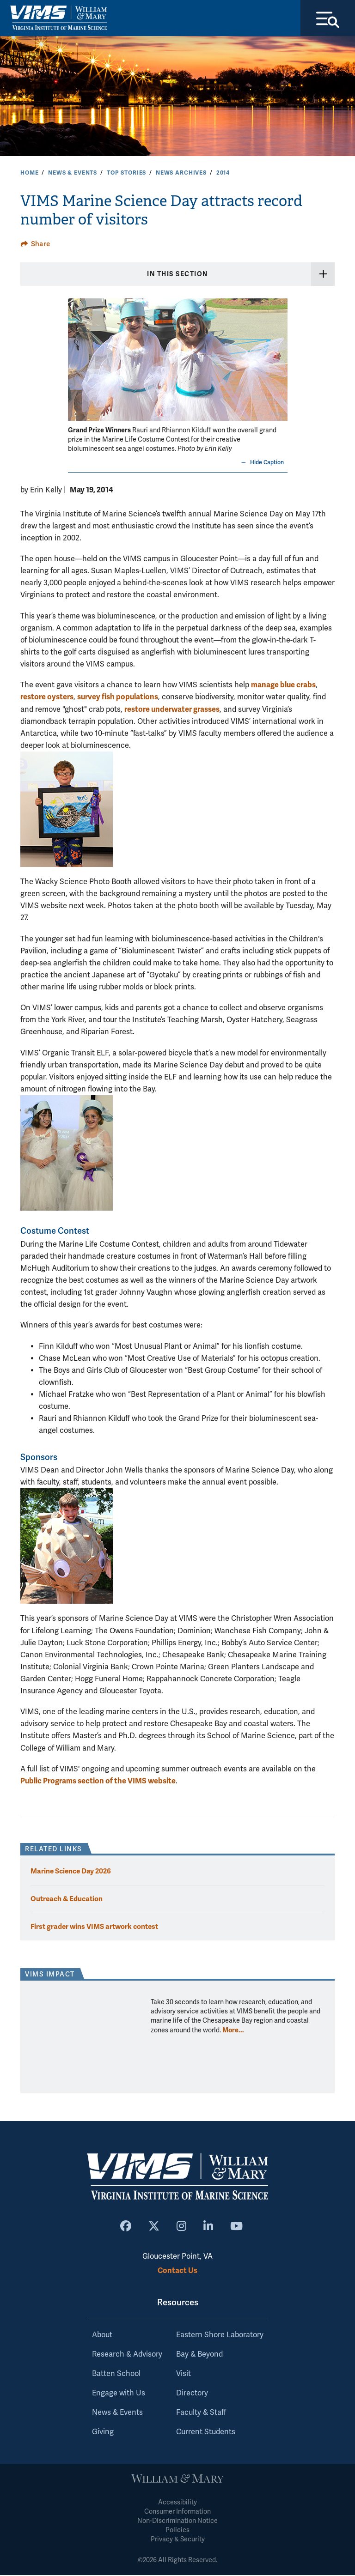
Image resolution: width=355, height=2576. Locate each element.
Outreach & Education (67, 1899)
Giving (103, 2433)
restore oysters (46, 698)
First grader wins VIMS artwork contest (94, 1927)
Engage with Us (118, 2394)
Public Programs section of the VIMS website (98, 1782)
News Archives (181, 173)
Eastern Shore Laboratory (219, 2336)
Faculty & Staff (201, 2413)
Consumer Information (177, 2513)
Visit (183, 2375)
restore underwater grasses (172, 710)
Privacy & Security (178, 2541)
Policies (177, 2531)
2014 (223, 173)
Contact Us (177, 2271)
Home (29, 173)
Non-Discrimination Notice (177, 2522)
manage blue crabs (283, 686)
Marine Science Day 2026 (71, 1871)
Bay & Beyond (199, 2355)
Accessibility (177, 2504)
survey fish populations (117, 698)
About (102, 2336)
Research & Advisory (127, 2355)
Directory (192, 2394)
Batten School (116, 2375)
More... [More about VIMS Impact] (233, 2031)
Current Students (205, 2433)
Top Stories (126, 173)
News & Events (72, 173)
